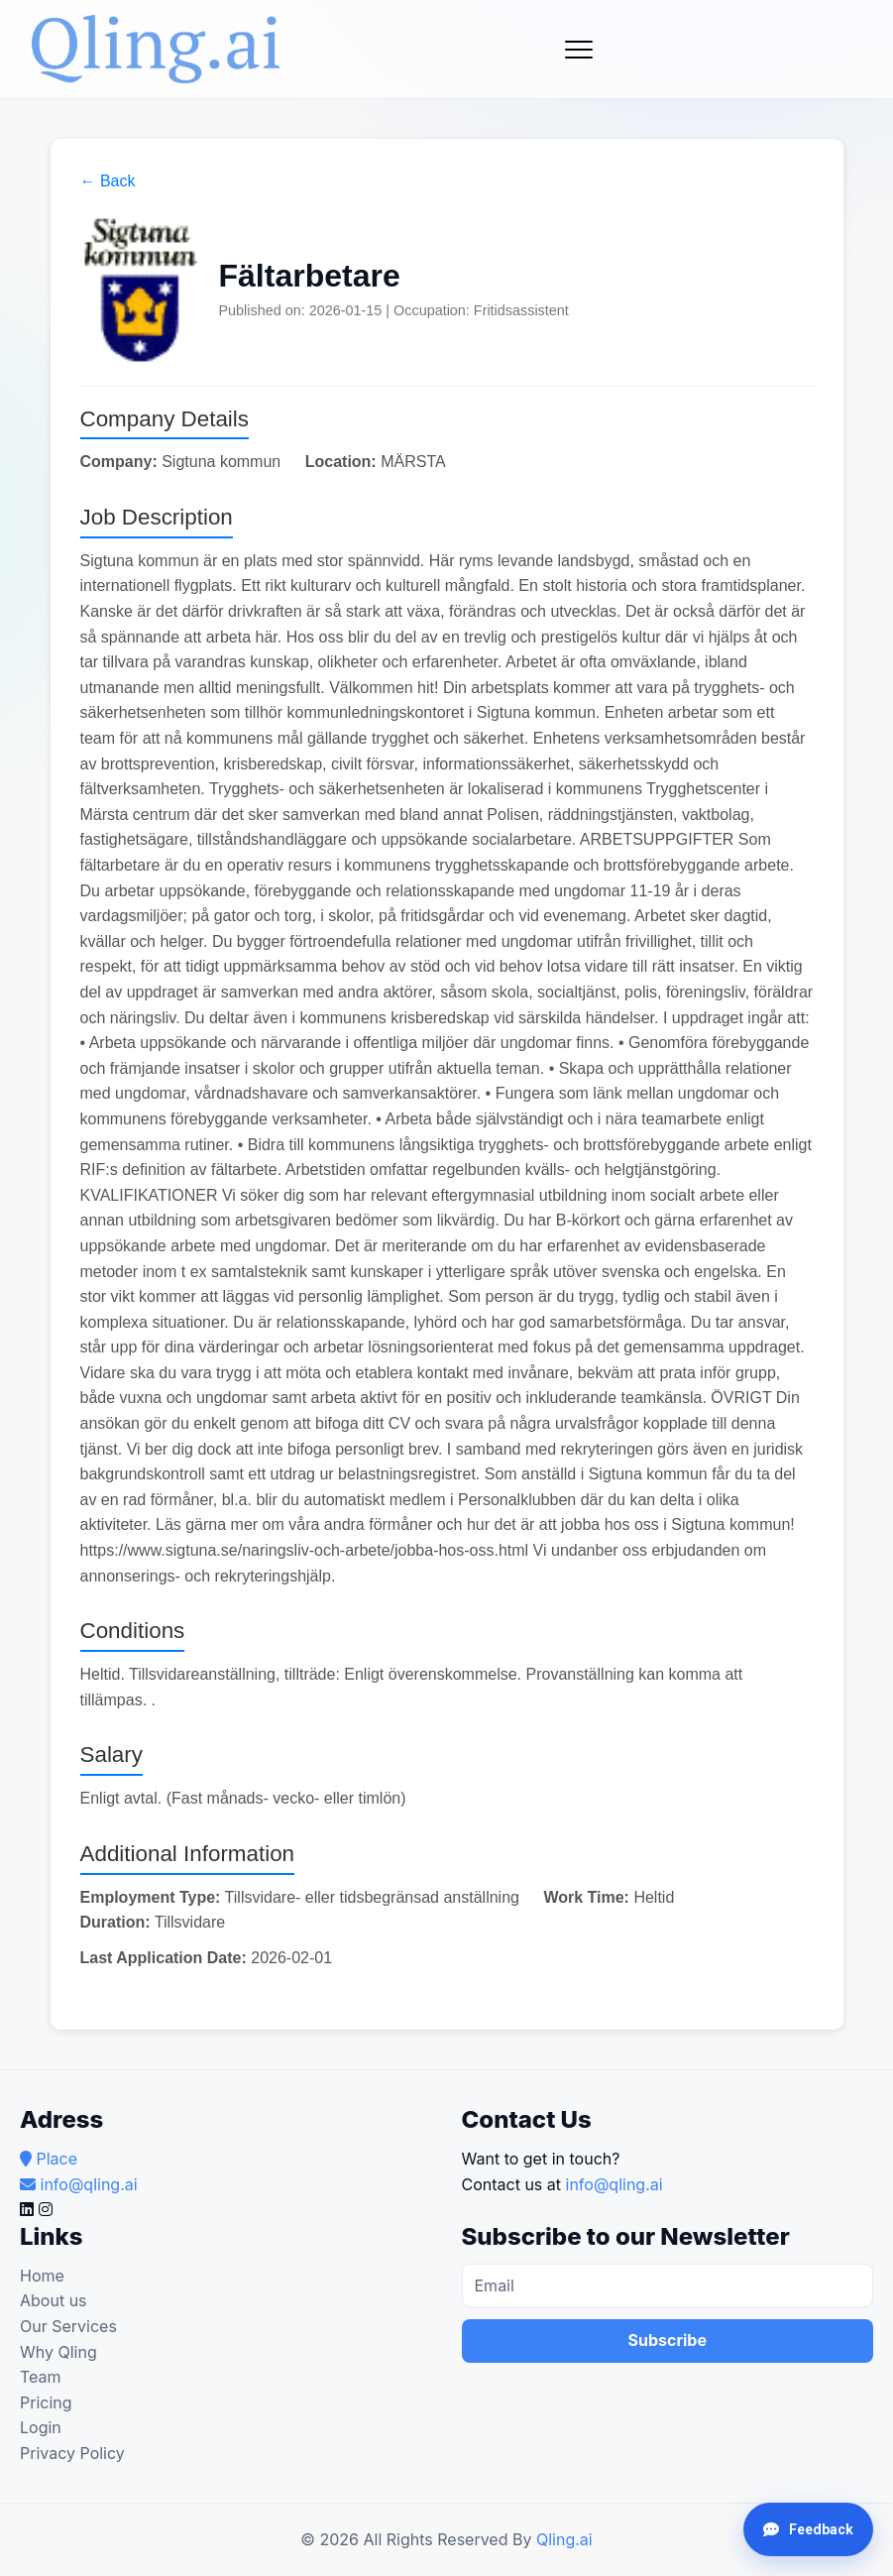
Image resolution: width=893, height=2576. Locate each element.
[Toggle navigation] (579, 49)
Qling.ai (564, 2539)
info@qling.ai (614, 2184)
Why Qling (58, 2352)
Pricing (46, 2402)
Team (40, 2377)
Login (40, 2427)
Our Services (68, 2326)
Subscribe (667, 2340)
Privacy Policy (72, 2453)
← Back (108, 181)
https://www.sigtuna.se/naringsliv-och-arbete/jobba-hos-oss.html (304, 1550)
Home (42, 2275)
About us (53, 2300)
